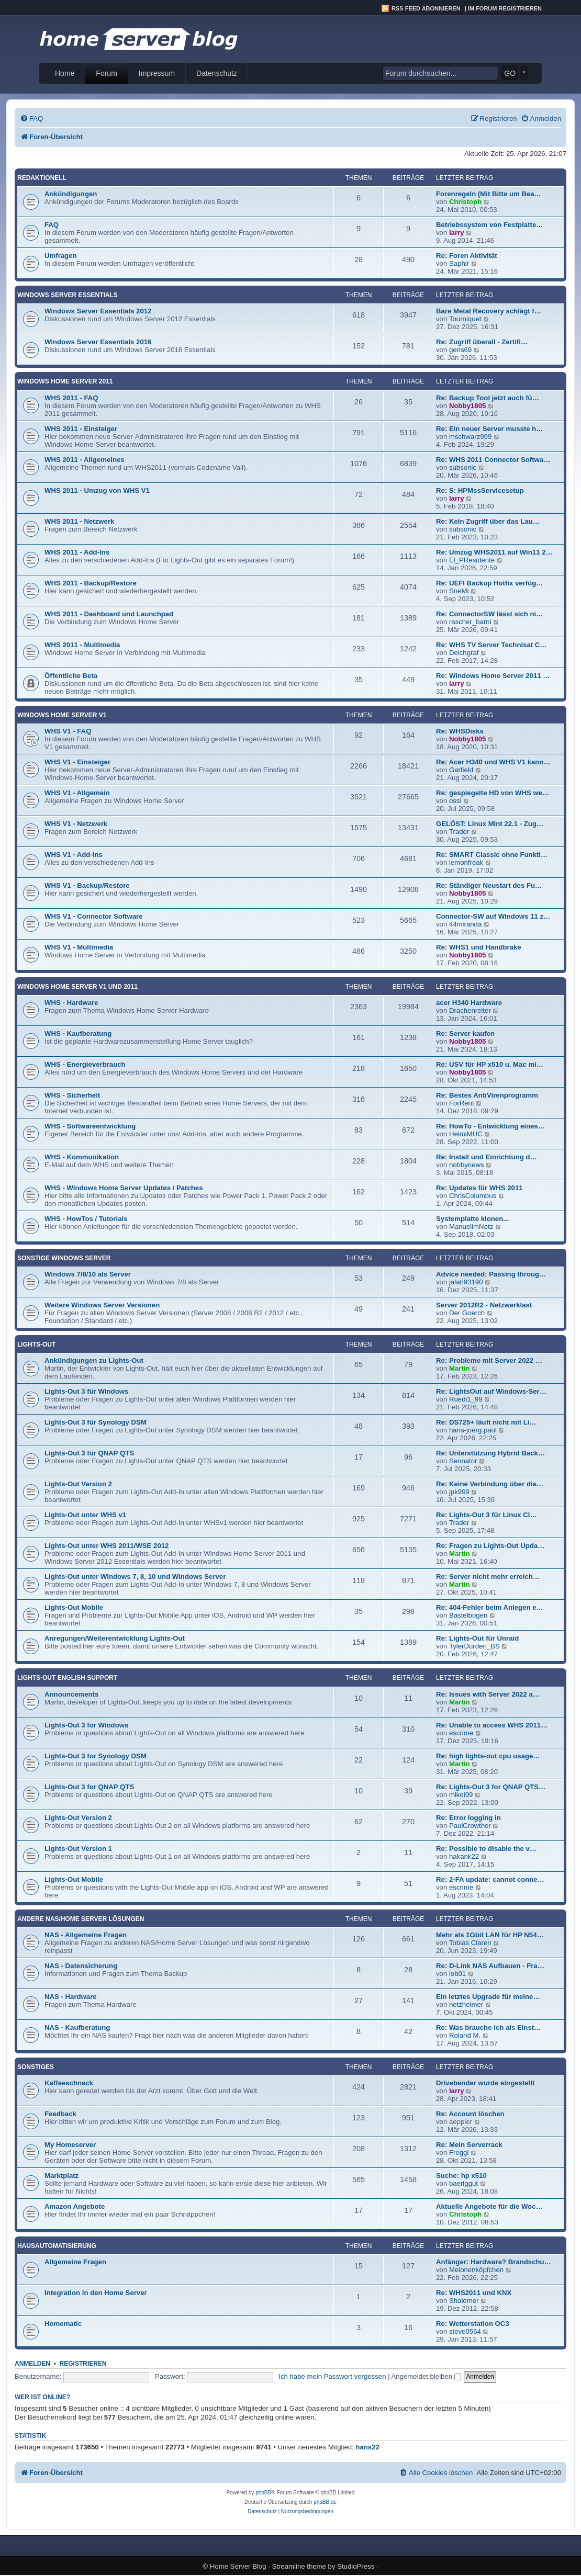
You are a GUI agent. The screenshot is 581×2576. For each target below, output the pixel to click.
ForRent (461, 1103)
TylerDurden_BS (474, 1646)
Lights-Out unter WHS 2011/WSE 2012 (106, 1546)
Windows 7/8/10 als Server (87, 1274)
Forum (106, 73)
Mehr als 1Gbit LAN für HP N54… (490, 1935)
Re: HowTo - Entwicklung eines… (490, 1126)
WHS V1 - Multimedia (78, 947)
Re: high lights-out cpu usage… (488, 1756)
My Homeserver (70, 2145)
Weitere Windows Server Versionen (102, 1305)
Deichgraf (463, 653)
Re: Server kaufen (465, 1033)
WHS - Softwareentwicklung (90, 1126)
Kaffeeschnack (68, 2083)
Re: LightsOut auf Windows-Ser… (491, 1391)
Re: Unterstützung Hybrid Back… (490, 1453)
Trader (459, 831)
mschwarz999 (470, 436)
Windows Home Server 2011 (65, 381)
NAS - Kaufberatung (77, 2027)
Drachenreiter (470, 1010)
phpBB (263, 2492)
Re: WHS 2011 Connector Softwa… (493, 460)
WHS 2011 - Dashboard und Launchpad (108, 614)
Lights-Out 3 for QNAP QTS (89, 1787)
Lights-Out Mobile (73, 1607)
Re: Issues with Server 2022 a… (488, 1694)
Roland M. (465, 2035)
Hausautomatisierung (56, 2246)
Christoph (465, 202)
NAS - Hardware (70, 1997)
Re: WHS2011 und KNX (473, 2293)
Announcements (71, 1694)
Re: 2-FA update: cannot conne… (490, 1879)
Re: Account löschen (470, 2114)
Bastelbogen (468, 1615)
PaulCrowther (470, 1825)
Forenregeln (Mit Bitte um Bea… (488, 194)
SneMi (458, 591)
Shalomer (463, 2300)
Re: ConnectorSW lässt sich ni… (489, 614)
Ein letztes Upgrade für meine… (488, 1997)
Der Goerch (467, 1313)
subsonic (462, 467)
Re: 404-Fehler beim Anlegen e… (489, 1607)
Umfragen (60, 255)
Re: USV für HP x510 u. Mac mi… (489, 1064)
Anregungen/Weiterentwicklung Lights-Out (114, 1638)
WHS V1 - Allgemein (77, 793)
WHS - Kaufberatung (77, 1033)
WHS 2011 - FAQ (71, 398)
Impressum (157, 73)
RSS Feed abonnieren (426, 8)
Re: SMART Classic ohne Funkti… (492, 854)
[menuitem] (31, 118)
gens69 (460, 350)
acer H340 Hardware (469, 1003)
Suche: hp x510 (461, 2175)
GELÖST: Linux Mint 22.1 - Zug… (489, 824)
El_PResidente (472, 560)
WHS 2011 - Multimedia (82, 645)
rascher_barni (470, 622)
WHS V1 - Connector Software (93, 916)
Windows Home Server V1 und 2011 (77, 986)
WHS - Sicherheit (72, 1095)
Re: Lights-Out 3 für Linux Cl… (486, 1515)
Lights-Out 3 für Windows (86, 1391)
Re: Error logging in (468, 1818)
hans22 (367, 2447)
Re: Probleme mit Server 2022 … (489, 1360)
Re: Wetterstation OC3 (472, 2324)
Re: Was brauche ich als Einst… (488, 2027)
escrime (461, 1733)
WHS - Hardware (71, 1003)
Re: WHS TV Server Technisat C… (491, 645)
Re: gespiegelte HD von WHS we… (492, 793)
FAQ (51, 225)
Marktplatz (61, 2175)
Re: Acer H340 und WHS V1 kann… (493, 762)
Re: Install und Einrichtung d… (486, 1157)
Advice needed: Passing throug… (491, 1274)
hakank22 (464, 1856)
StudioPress (355, 2566)
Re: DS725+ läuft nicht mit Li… (486, 1422)
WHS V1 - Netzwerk (75, 824)
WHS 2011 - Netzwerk (79, 521)
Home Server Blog (238, 2566)
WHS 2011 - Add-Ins (76, 552)
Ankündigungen (70, 194)
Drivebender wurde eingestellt (485, 2083)
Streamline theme (299, 2566)
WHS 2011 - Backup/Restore (90, 583)
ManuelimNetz (471, 1226)
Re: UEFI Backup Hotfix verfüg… (489, 583)
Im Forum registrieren (505, 8)
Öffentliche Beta (70, 676)
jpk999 (459, 1492)
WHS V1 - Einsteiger (77, 762)
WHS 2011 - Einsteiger (80, 429)
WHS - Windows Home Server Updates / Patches (123, 1188)
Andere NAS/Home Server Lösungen (80, 1919)
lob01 (457, 1974)
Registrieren (83, 2363)
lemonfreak (466, 862)
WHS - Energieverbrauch (85, 1064)
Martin (459, 1368)
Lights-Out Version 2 (78, 1484)
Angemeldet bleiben (426, 2376)
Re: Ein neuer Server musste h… (489, 429)
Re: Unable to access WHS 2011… (492, 1725)
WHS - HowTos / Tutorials (86, 1219)
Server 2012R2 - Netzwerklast (484, 1305)
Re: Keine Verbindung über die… (489, 1484)
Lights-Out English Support (67, 1677)
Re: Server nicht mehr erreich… (488, 1576)
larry (456, 232)
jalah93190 (466, 1282)
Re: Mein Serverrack (469, 2145)
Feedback (60, 2114)
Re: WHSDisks (460, 731)
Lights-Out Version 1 (78, 1848)
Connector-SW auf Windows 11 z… (493, 916)
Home (64, 73)
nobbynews (466, 1165)
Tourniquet (465, 319)
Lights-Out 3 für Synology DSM (95, 1422)
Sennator (463, 1461)
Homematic (63, 2324)
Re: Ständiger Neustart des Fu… (489, 885)
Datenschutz (216, 73)
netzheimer (466, 2004)
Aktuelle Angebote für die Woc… (489, 2206)
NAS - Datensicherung (80, 1966)
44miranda (465, 924)
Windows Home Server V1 (61, 715)
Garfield (461, 770)
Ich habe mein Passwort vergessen (332, 2376)
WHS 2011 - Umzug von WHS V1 (97, 490)
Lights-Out (36, 1344)
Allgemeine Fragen (75, 2262)
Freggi (458, 2152)
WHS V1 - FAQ (67, 731)
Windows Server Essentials (67, 295)
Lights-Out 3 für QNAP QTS (89, 1453)
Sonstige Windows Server (63, 1258)
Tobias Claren (470, 1943)
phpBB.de (325, 2502)
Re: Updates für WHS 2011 (479, 1188)
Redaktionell (41, 178)
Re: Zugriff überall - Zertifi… (482, 342)
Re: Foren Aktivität (466, 255)
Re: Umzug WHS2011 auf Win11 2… (494, 552)
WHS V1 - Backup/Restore (87, 885)
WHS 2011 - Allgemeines (84, 460)
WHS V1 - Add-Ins (73, 854)
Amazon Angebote (74, 2206)
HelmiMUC (466, 1134)
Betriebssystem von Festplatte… (489, 225)
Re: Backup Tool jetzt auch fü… (487, 398)
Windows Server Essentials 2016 (97, 342)
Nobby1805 (467, 406)
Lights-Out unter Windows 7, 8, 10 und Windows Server (135, 1576)
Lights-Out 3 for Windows (86, 1725)
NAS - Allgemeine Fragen (85, 1935)
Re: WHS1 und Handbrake (478, 947)
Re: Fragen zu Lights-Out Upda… (490, 1546)
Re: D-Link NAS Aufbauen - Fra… (490, 1966)
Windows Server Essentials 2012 (97, 311)
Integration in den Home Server (95, 2293)
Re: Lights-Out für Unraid (477, 1638)
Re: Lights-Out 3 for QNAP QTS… (490, 1787)
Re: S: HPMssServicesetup (480, 490)
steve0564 (465, 2331)
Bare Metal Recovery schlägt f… (488, 311)
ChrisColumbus (472, 1196)
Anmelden (32, 2363)
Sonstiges (35, 2067)
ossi (455, 801)
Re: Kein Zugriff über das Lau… (488, 521)
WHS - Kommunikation (81, 1157)
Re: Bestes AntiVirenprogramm (487, 1095)
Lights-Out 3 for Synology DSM (95, 1756)
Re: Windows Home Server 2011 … (493, 676)
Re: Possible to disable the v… (486, 1848)
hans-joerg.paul (473, 1430)
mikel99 (461, 1795)
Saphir (459, 263)
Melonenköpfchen (476, 2270)
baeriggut (463, 2183)
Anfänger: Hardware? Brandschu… (493, 2262)
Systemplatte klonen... (472, 1219)
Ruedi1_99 (466, 1399)
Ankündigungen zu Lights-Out (93, 1360)
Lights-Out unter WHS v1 (85, 1515)
